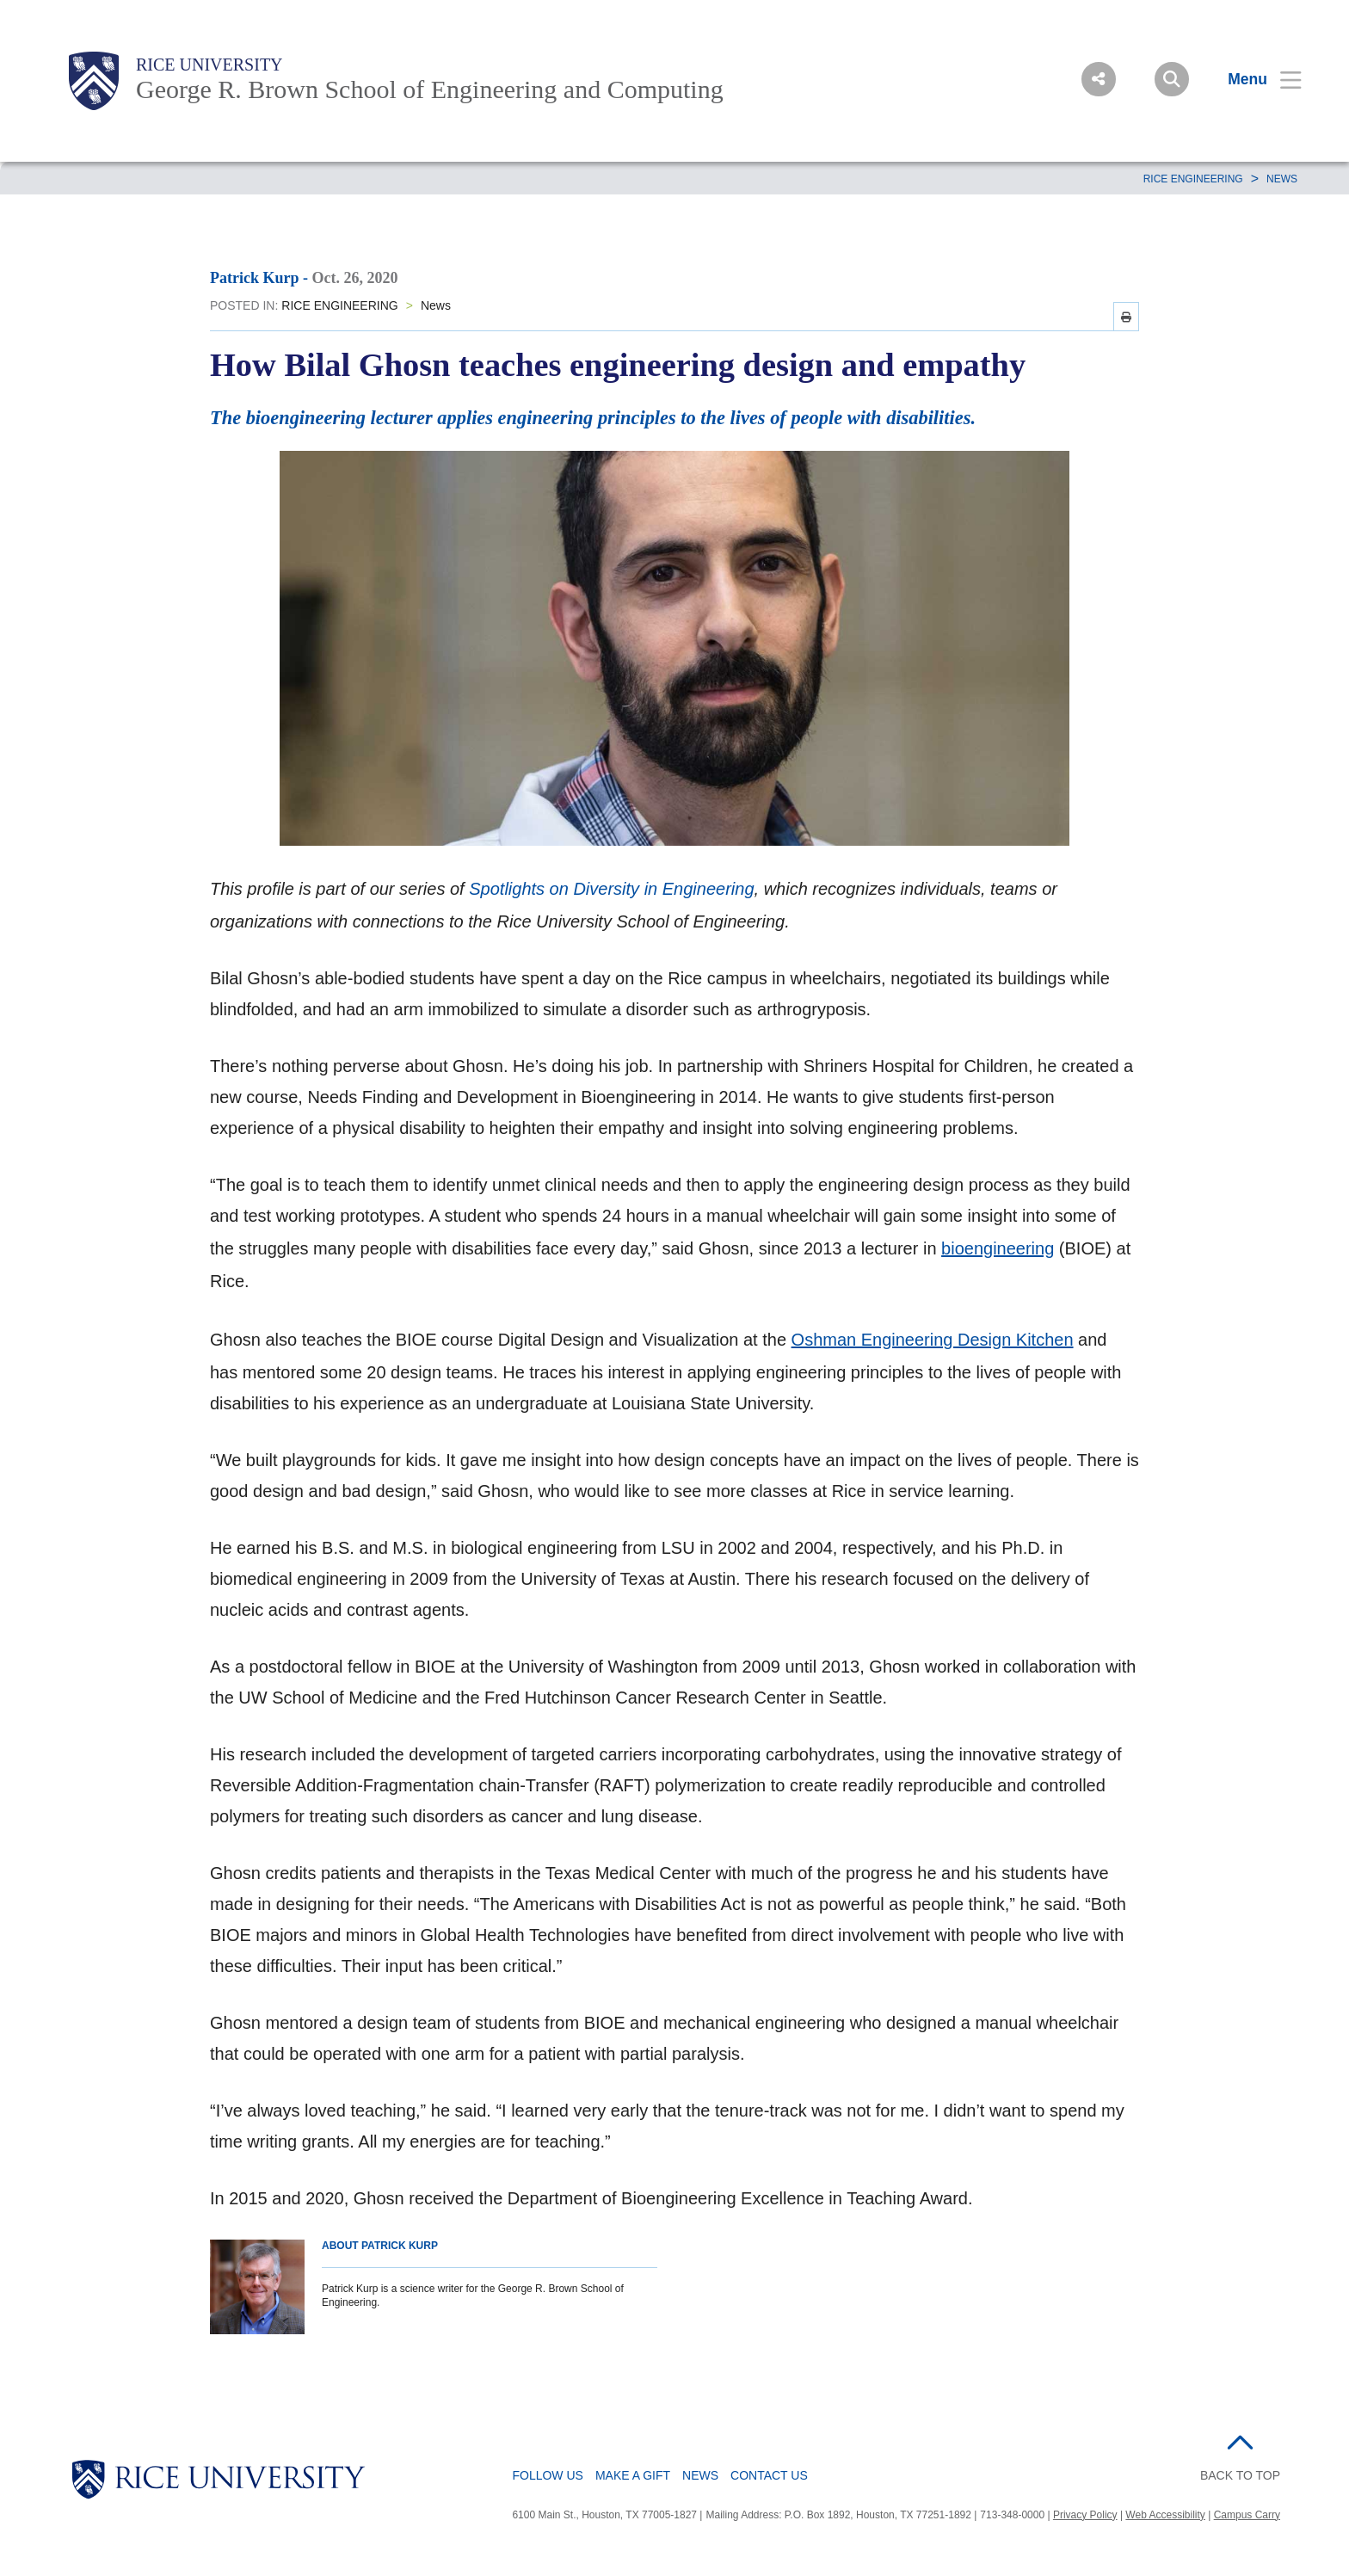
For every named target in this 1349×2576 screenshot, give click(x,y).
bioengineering (997, 1248)
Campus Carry (1247, 2515)
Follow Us (547, 2475)
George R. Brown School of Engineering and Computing (430, 89)
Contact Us (769, 2475)
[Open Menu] (1254, 79)
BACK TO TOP (1240, 2475)
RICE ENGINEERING (1193, 179)
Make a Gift (632, 2475)
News (1281, 179)
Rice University (209, 64)
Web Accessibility (1164, 2515)
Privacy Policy (1085, 2515)
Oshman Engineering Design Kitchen (933, 1339)
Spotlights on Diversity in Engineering (611, 888)
